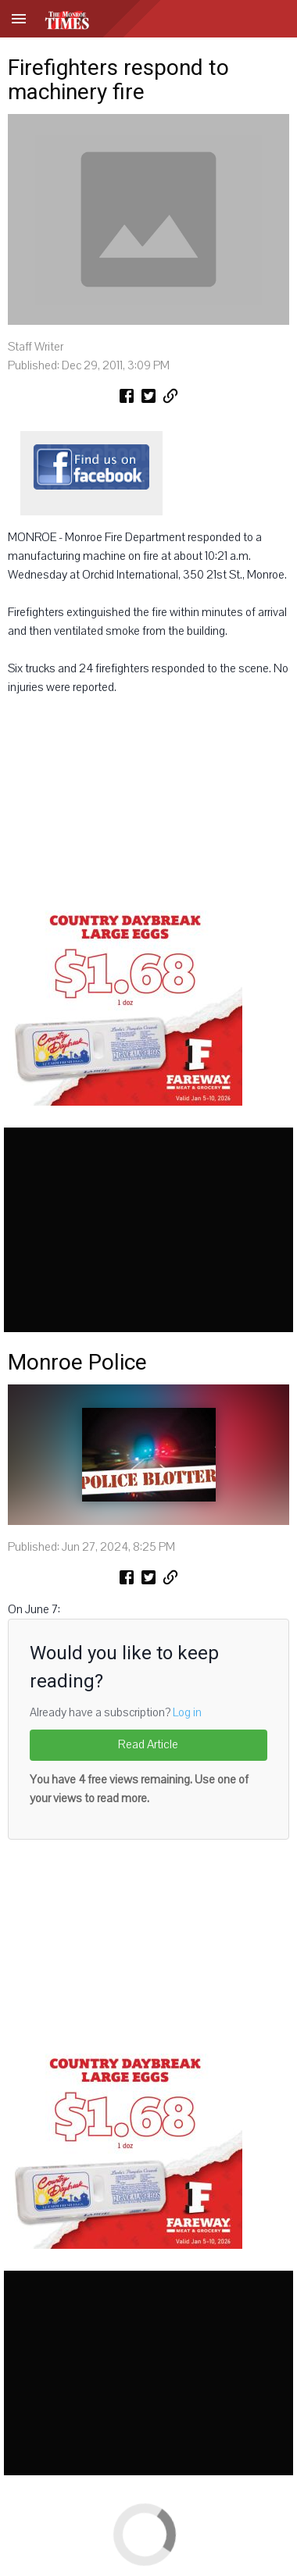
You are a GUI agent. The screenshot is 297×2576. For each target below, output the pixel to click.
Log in (187, 1712)
